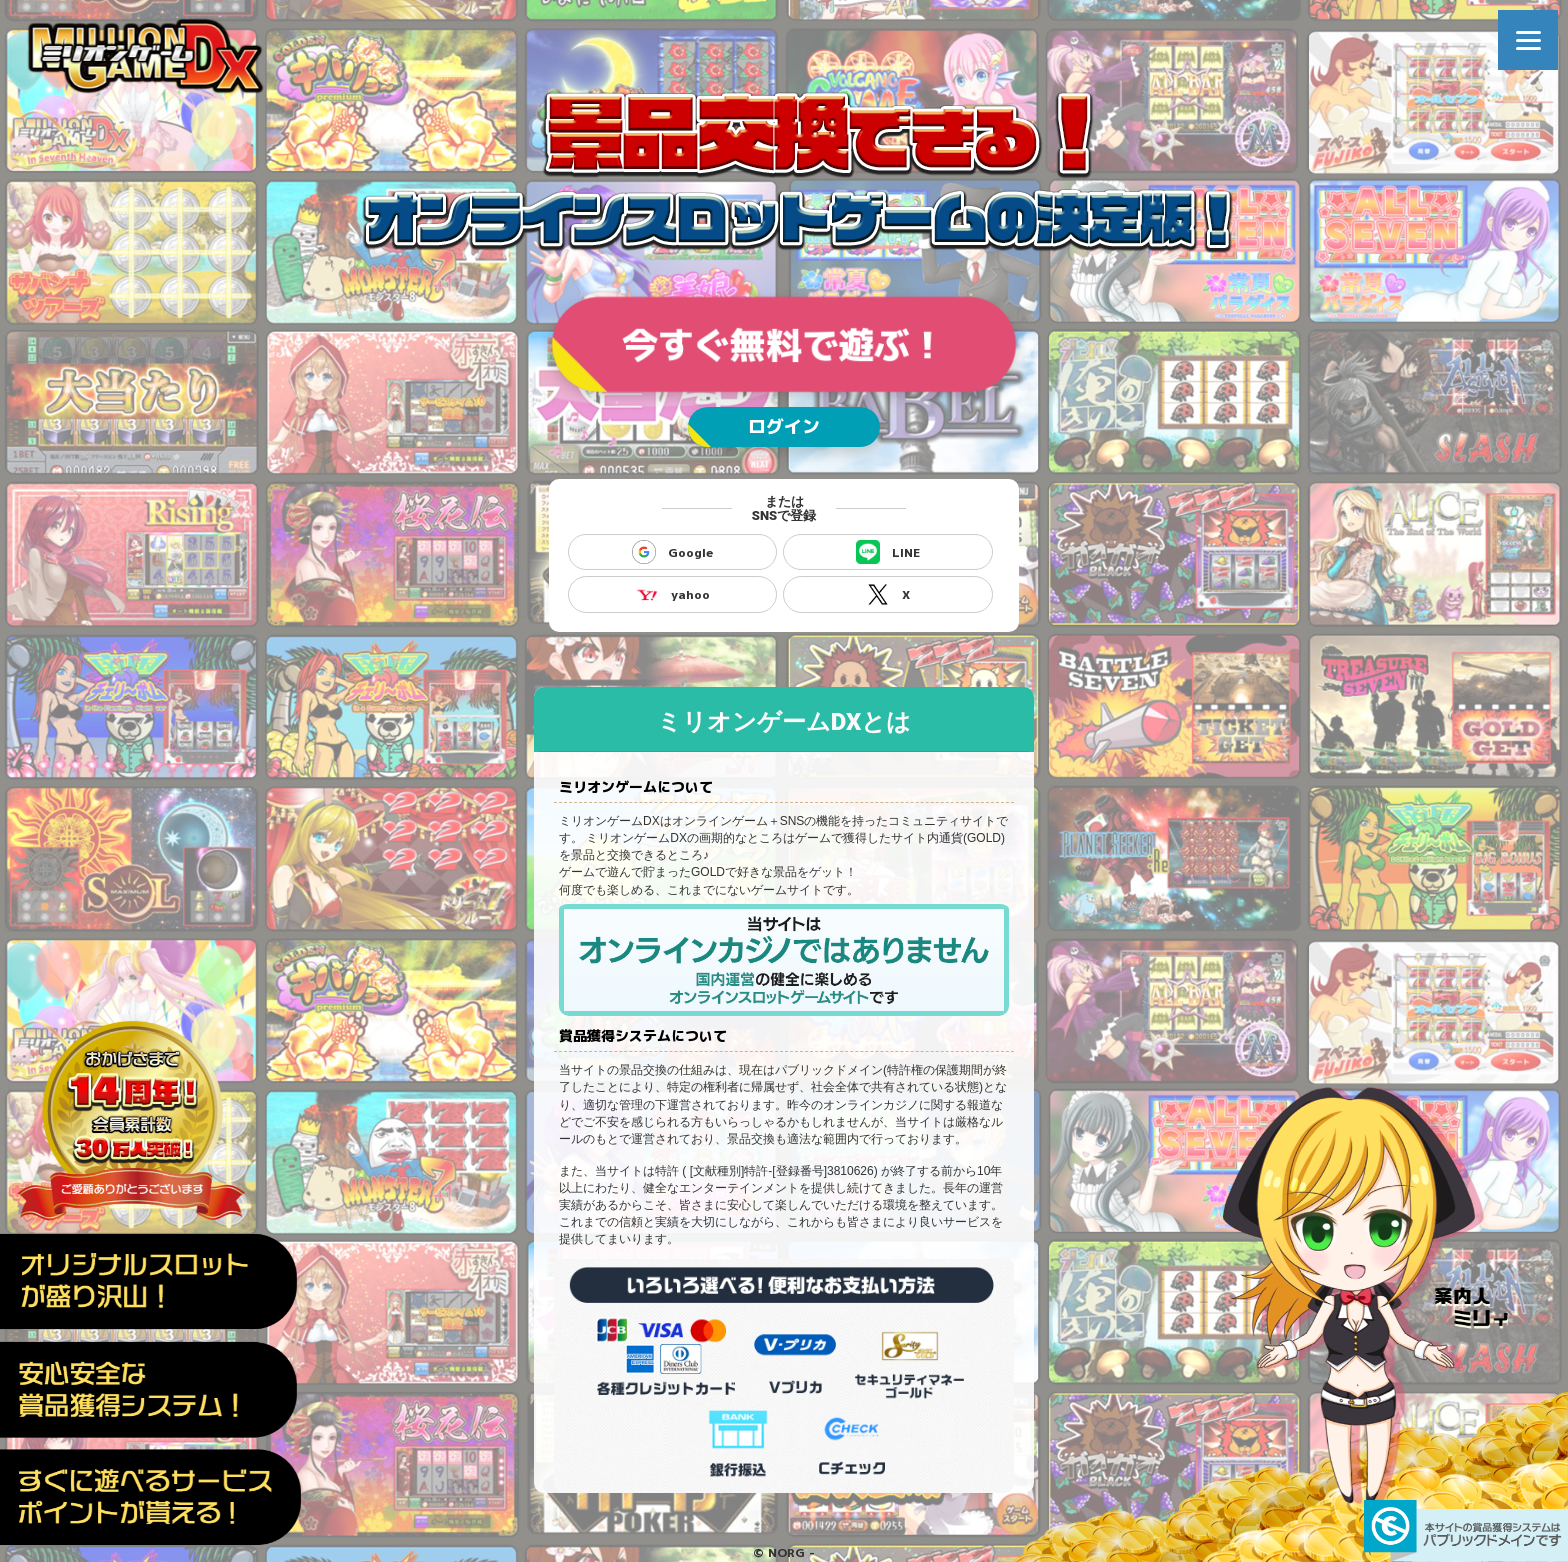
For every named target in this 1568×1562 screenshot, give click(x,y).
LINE (888, 552)
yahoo (672, 594)
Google (672, 552)
